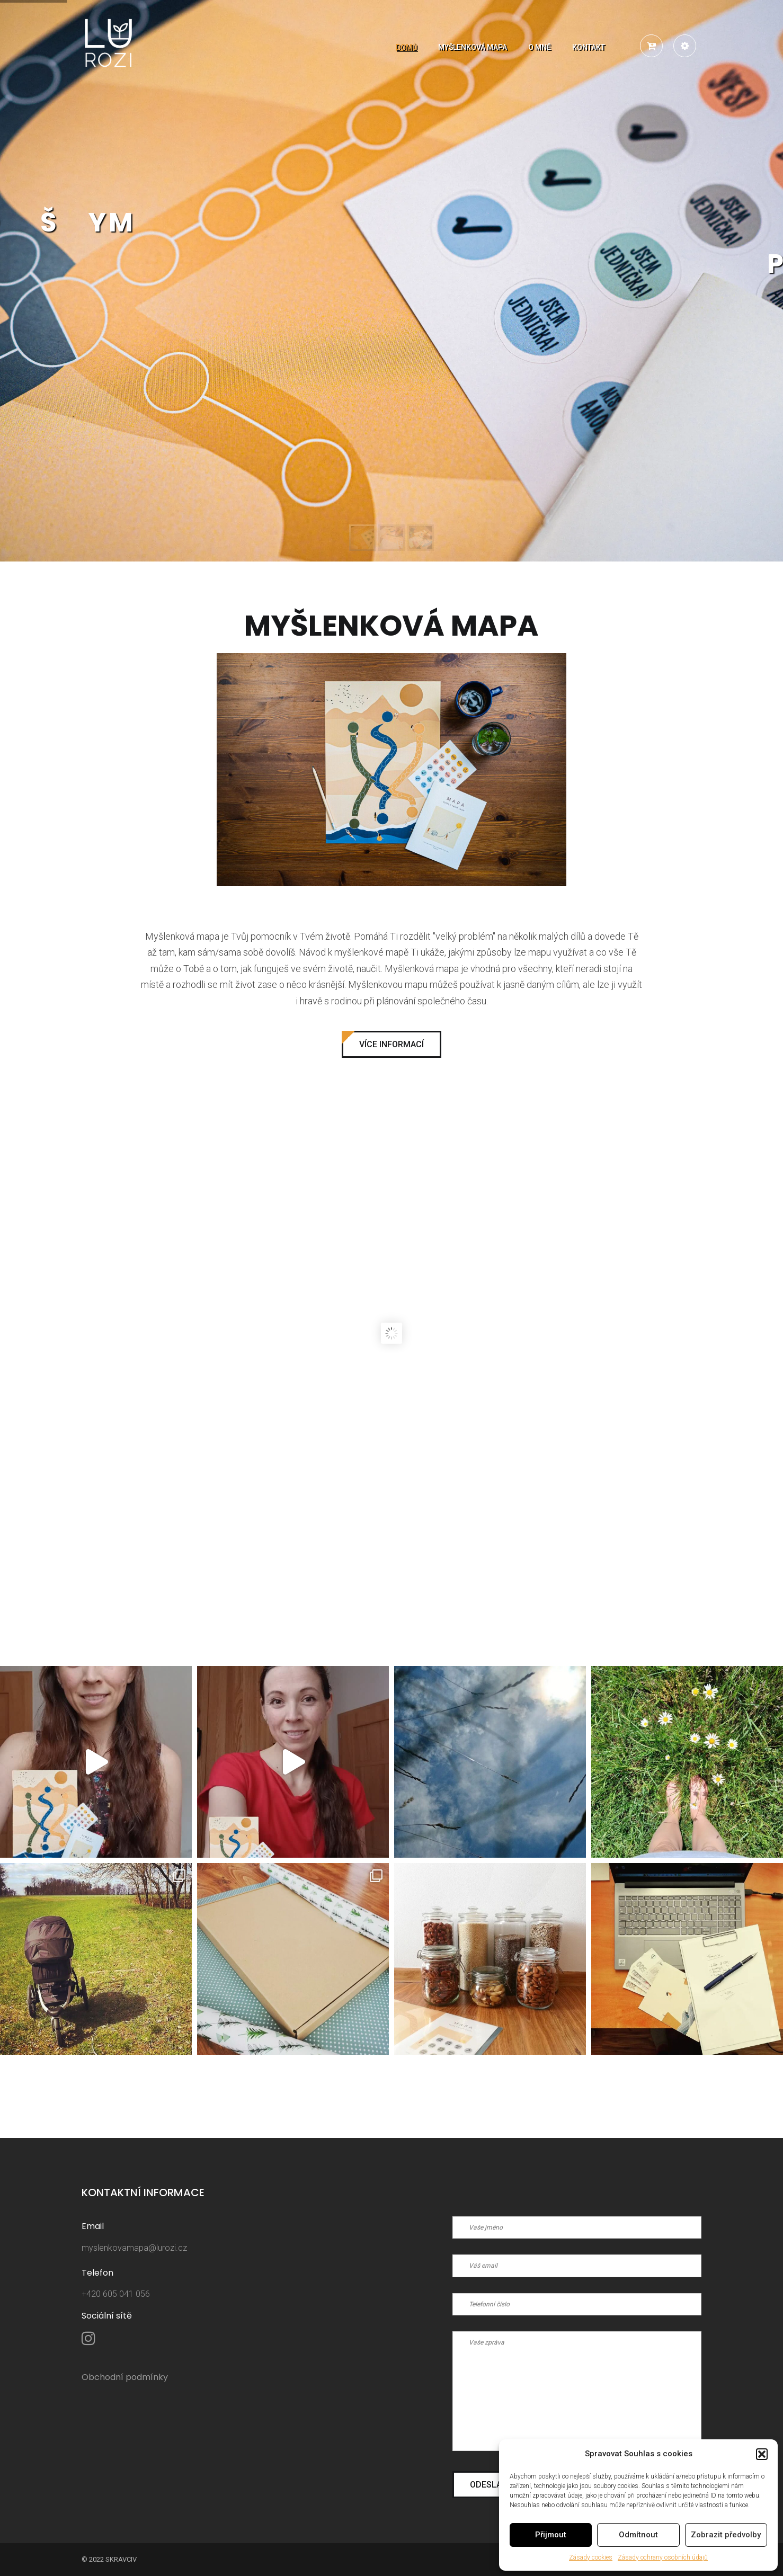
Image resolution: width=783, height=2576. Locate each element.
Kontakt (588, 47)
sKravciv (121, 2559)
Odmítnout (638, 2534)
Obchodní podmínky (125, 2377)
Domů (406, 47)
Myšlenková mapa (472, 47)
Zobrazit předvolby (726, 2534)
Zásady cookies (590, 2557)
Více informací (391, 1044)
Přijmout (550, 2534)
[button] (762, 2454)
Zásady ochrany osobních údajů (663, 2557)
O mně (539, 47)
